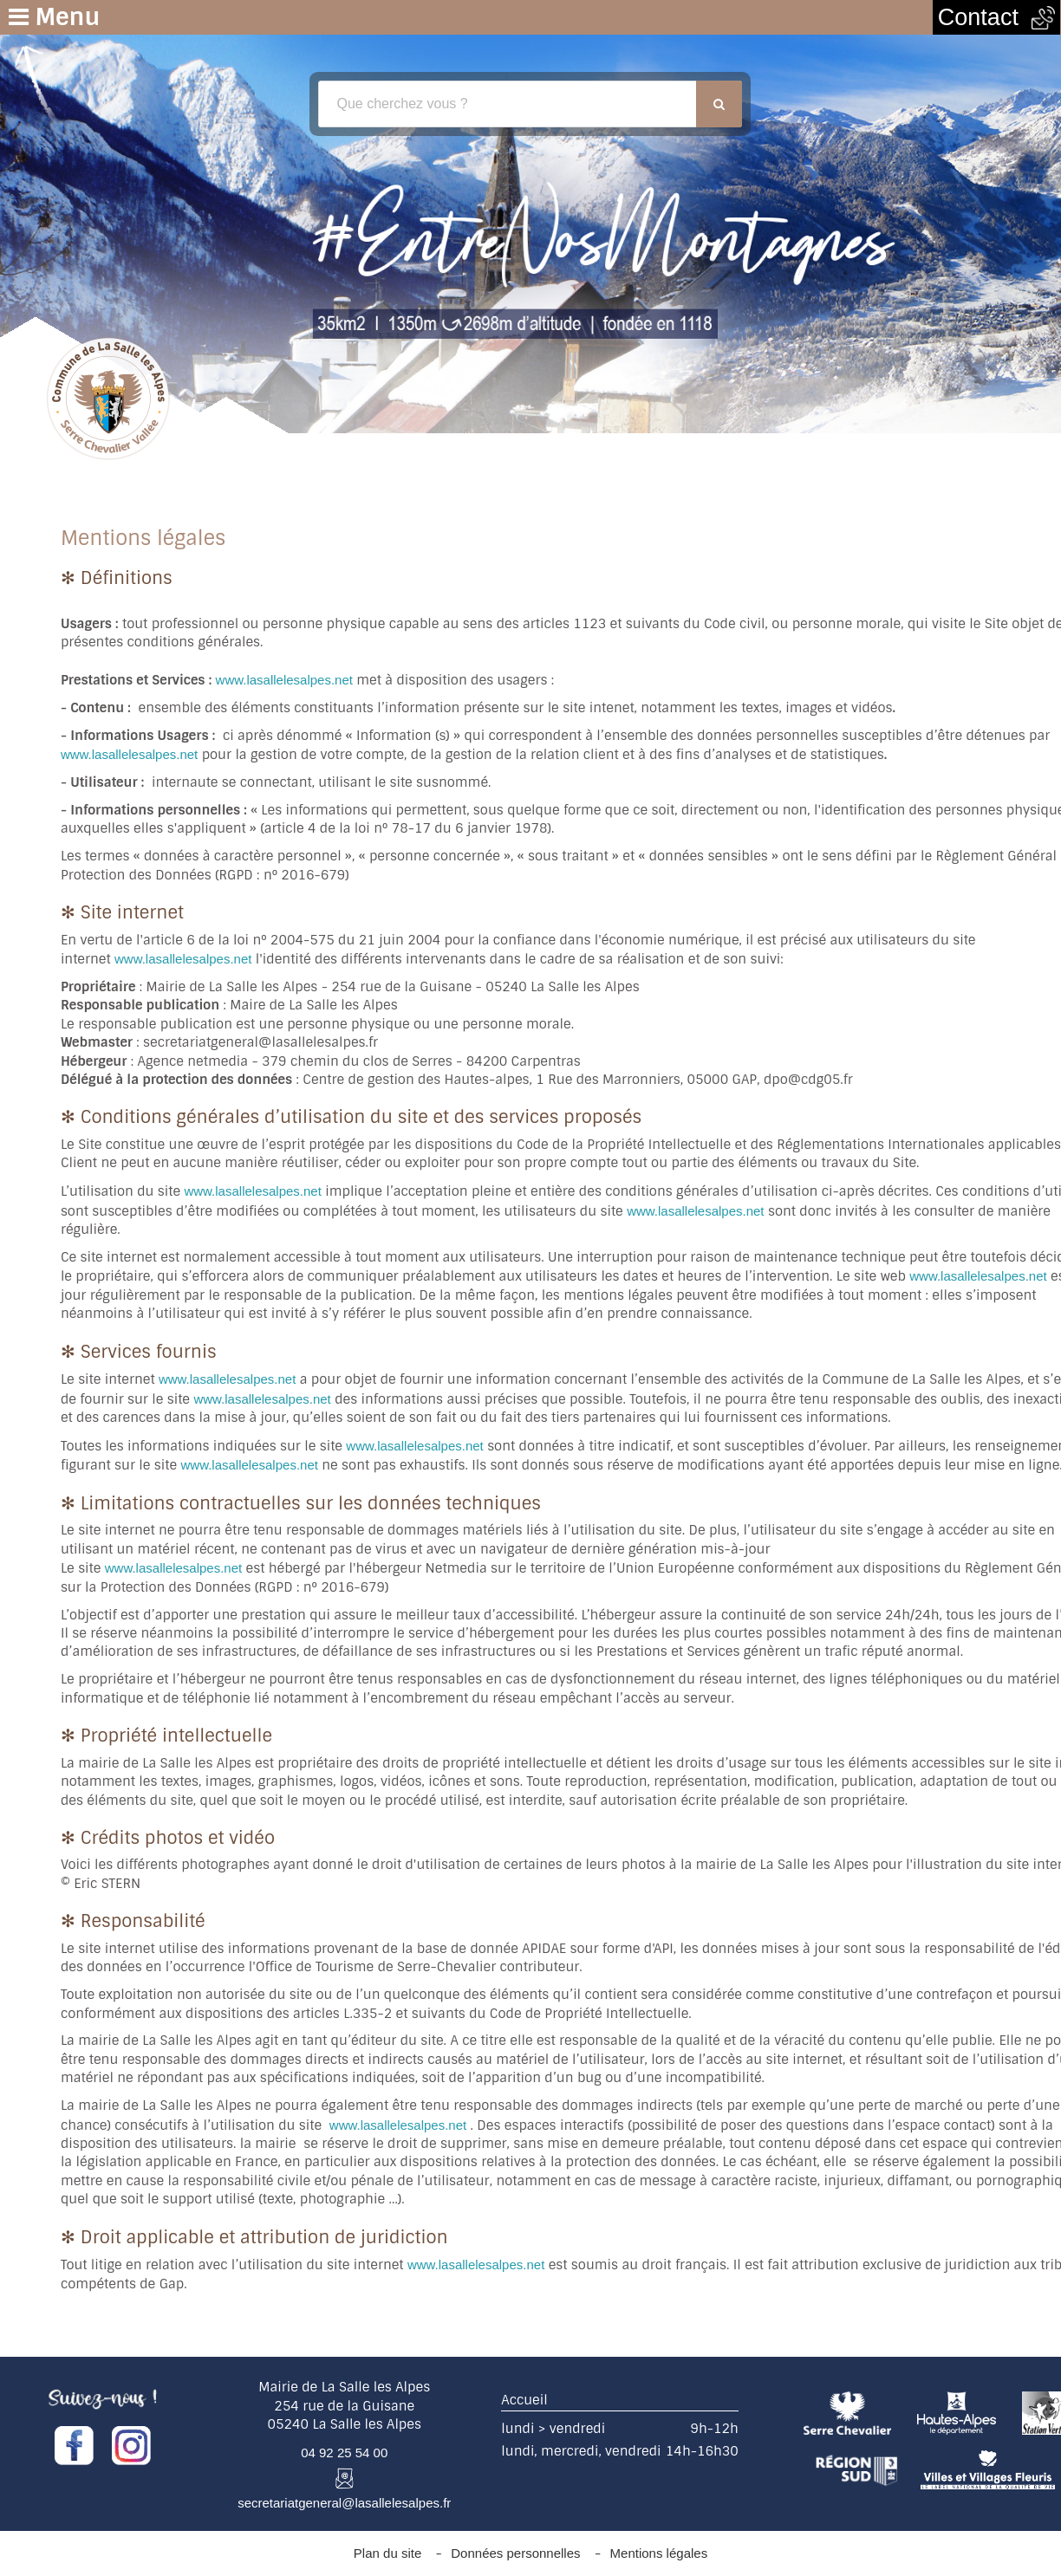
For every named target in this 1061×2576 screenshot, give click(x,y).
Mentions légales (659, 2553)
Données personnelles (515, 2553)
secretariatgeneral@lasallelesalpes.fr (344, 2502)
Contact (996, 17)
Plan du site (387, 2553)
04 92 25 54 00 (344, 2452)
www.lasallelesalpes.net (284, 679)
